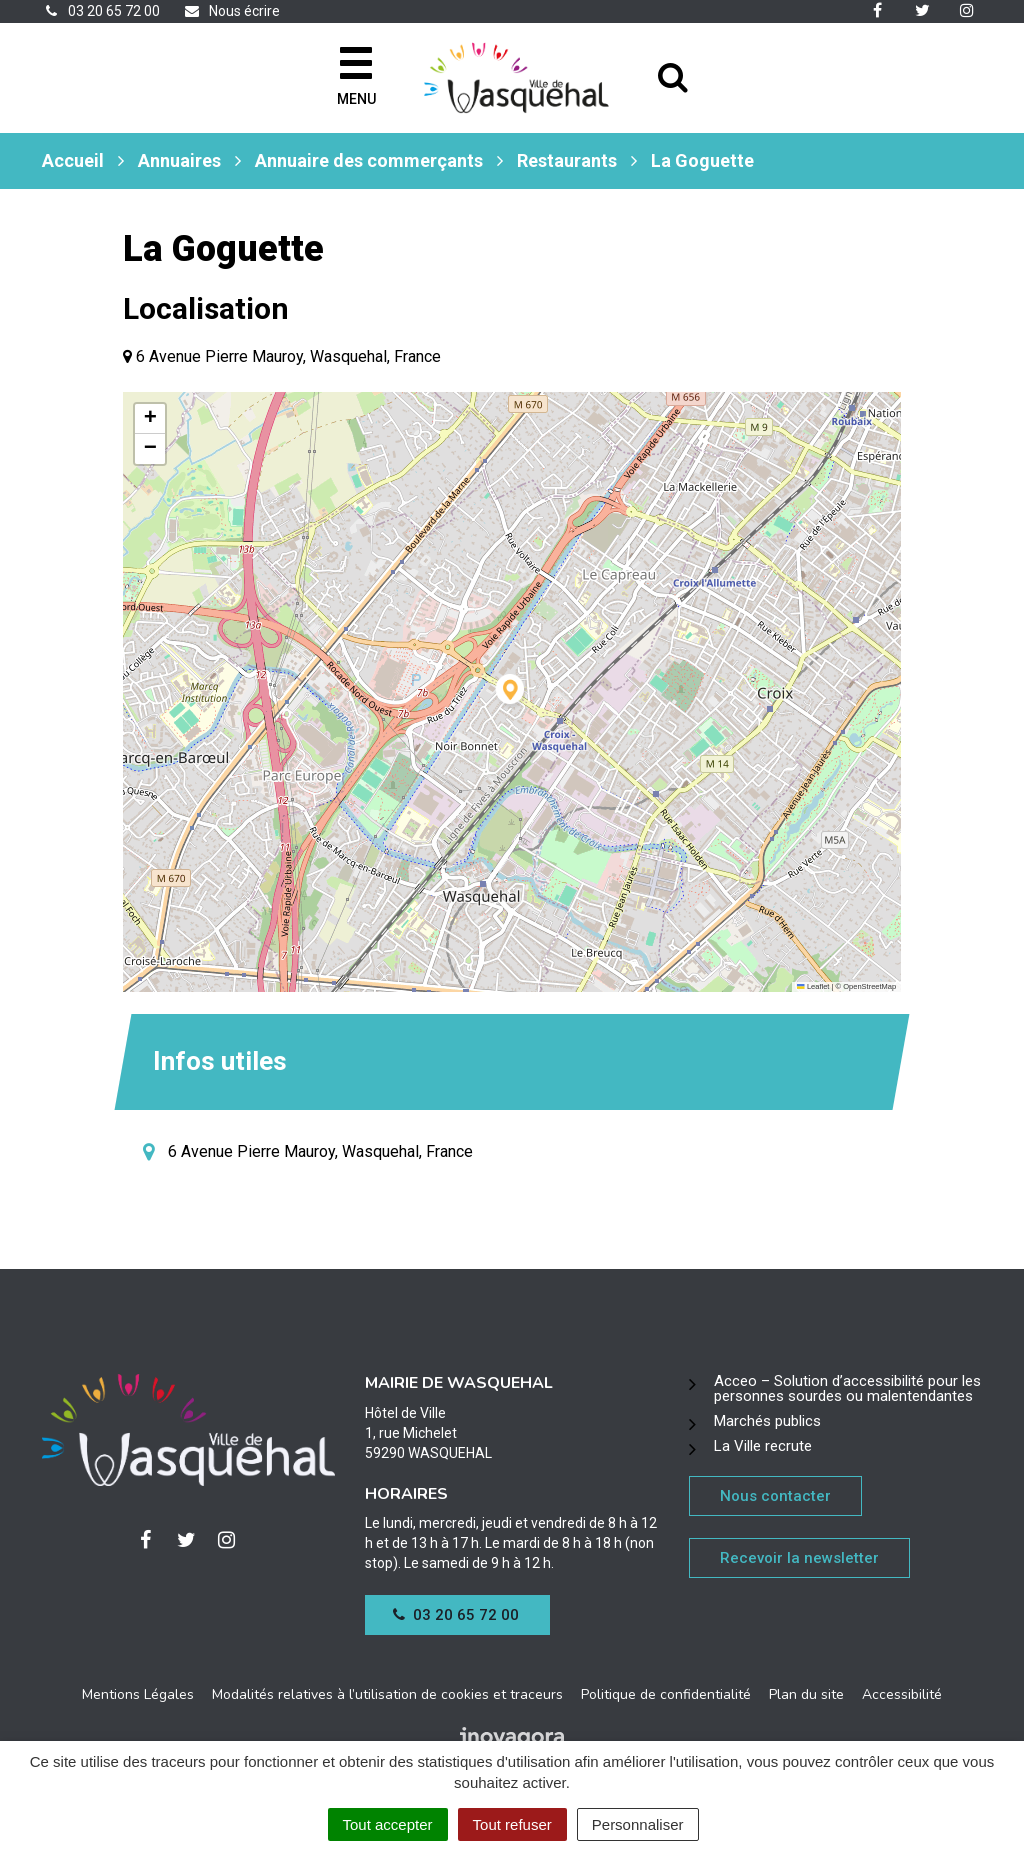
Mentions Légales (138, 1694)
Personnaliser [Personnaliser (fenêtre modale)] (638, 1824)
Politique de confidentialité (666, 1694)
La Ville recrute (763, 1446)
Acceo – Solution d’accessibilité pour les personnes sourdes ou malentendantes (847, 1388)
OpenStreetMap (869, 986)
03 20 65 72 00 (456, 1615)
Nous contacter (775, 1496)
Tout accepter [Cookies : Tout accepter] (388, 1824)
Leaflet (813, 986)
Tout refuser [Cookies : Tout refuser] (512, 1824)
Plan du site (806, 1694)
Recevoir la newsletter (799, 1558)
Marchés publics (767, 1421)
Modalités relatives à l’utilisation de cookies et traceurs (387, 1694)
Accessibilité (902, 1694)
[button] (511, 692)
